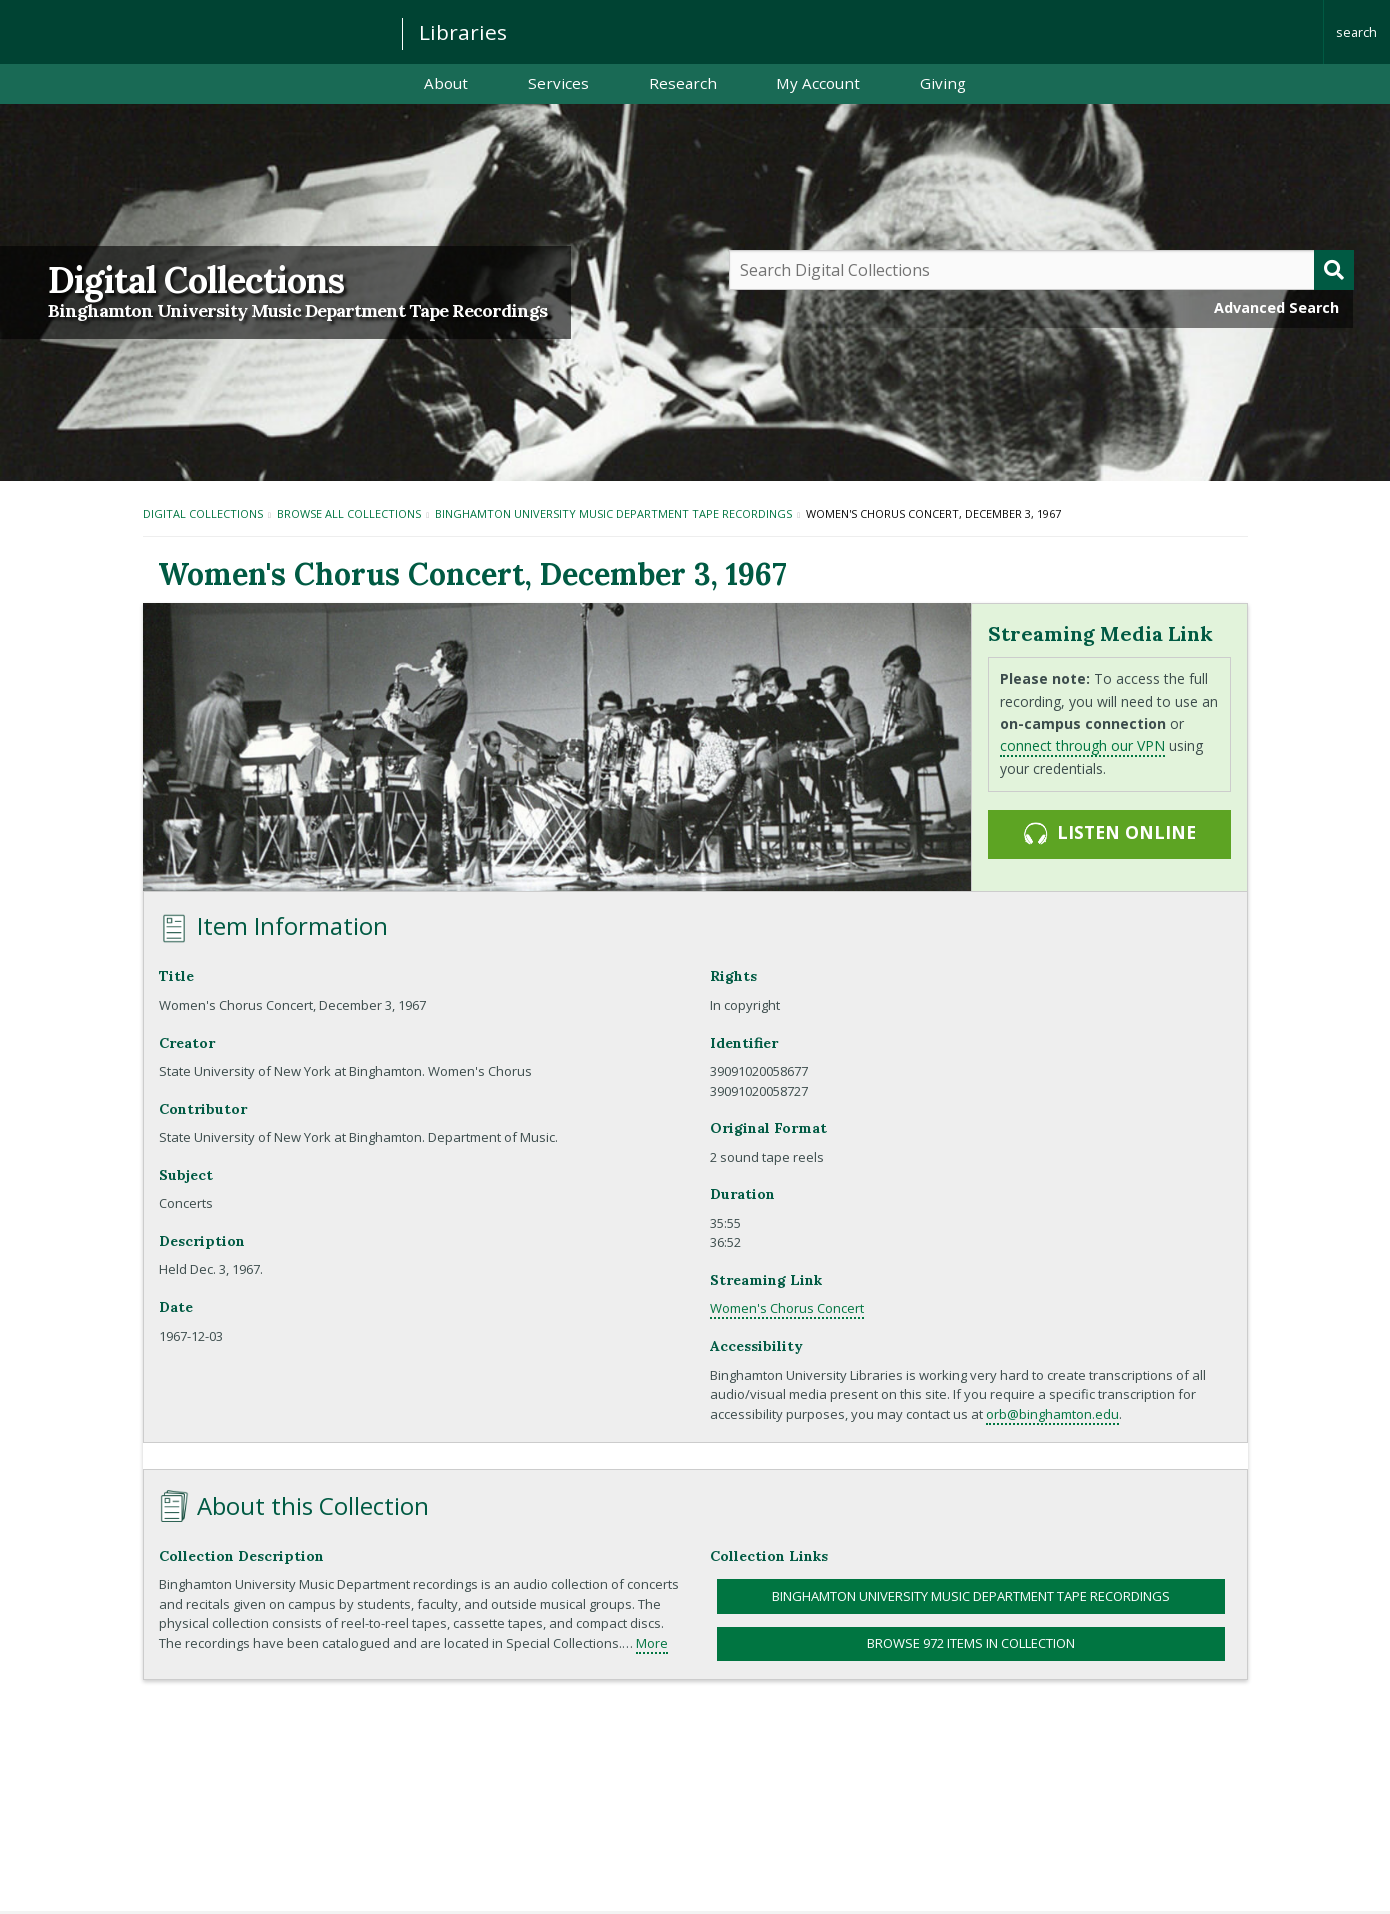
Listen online (1109, 833)
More (652, 1643)
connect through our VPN (1082, 745)
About (446, 83)
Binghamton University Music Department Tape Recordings (297, 311)
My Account (818, 83)
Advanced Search (1276, 307)
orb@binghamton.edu (1052, 1414)
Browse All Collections (349, 513)
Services (558, 83)
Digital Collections (196, 280)
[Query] (1042, 270)
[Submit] (1334, 270)
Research (683, 83)
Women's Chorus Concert (787, 1308)
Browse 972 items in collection (971, 1643)
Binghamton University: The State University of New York (192, 30)
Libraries (463, 32)
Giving (943, 83)
